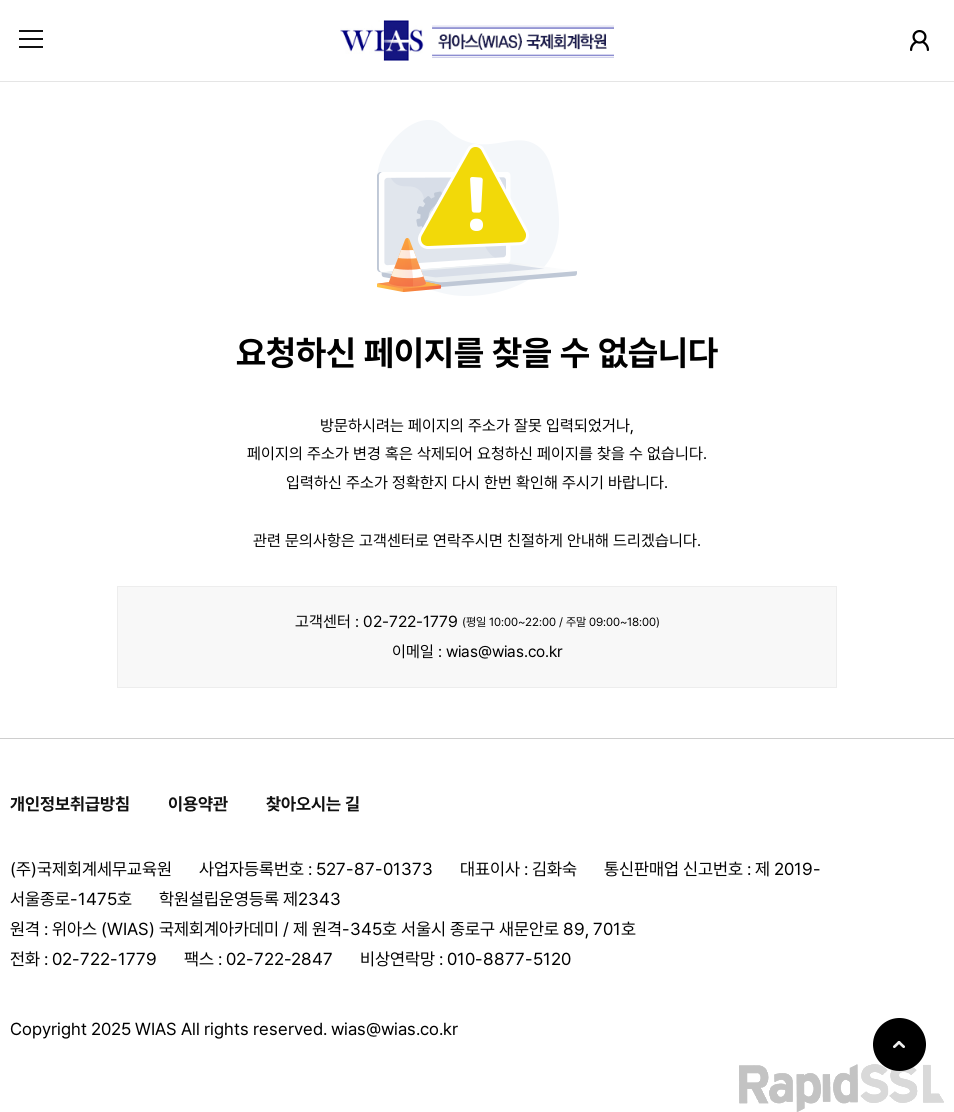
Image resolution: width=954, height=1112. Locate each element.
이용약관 (198, 804)
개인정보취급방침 (70, 804)
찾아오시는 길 (313, 804)
